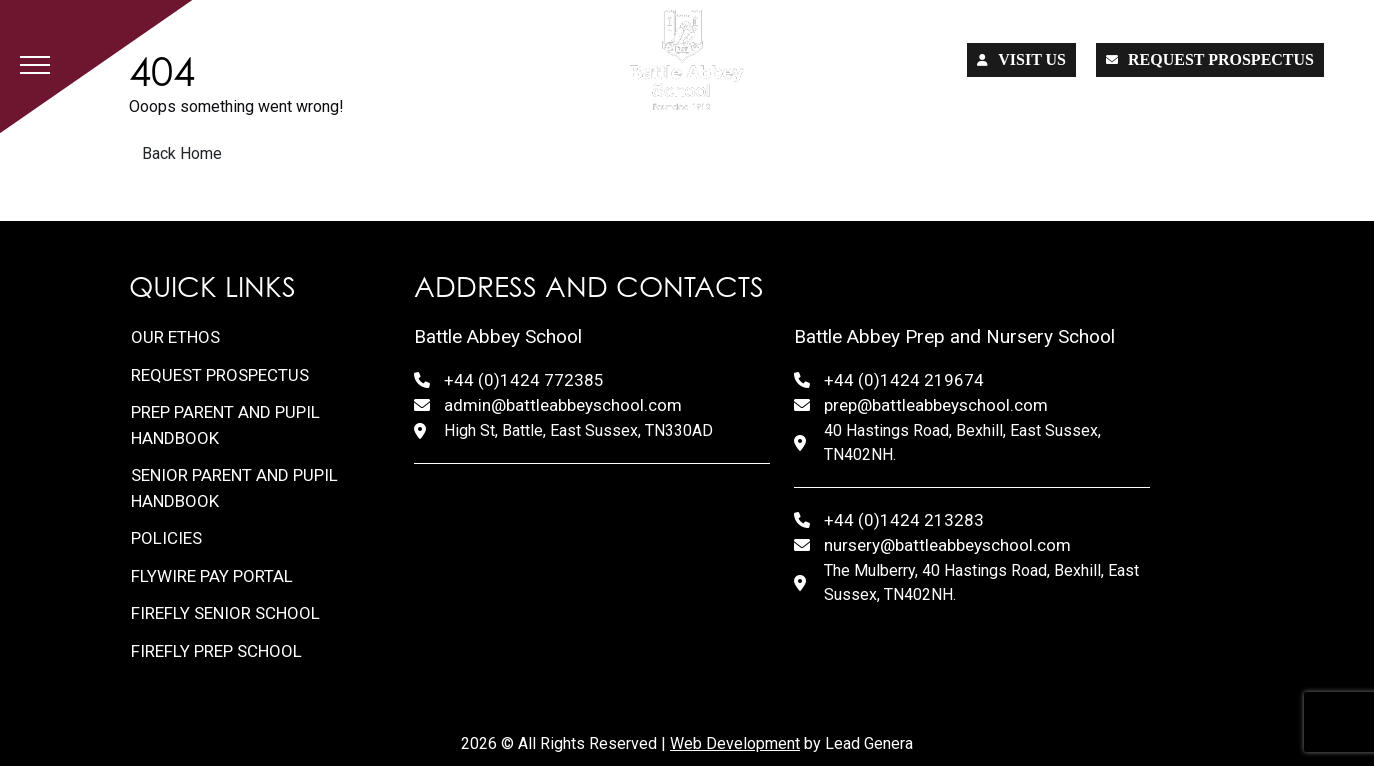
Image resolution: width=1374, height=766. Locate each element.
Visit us (1021, 59)
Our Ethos (175, 337)
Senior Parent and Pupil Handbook (234, 488)
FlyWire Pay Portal (212, 576)
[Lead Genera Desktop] (687, 60)
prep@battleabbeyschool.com (936, 405)
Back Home (182, 153)
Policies (166, 538)
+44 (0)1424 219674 (904, 380)
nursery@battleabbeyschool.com (947, 545)
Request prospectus (1210, 59)
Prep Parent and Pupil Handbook (225, 425)
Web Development (735, 743)
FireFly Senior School (225, 613)
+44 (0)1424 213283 (904, 520)
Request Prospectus (220, 375)
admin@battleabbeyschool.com (563, 405)
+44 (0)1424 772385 (524, 380)
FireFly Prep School (216, 651)
